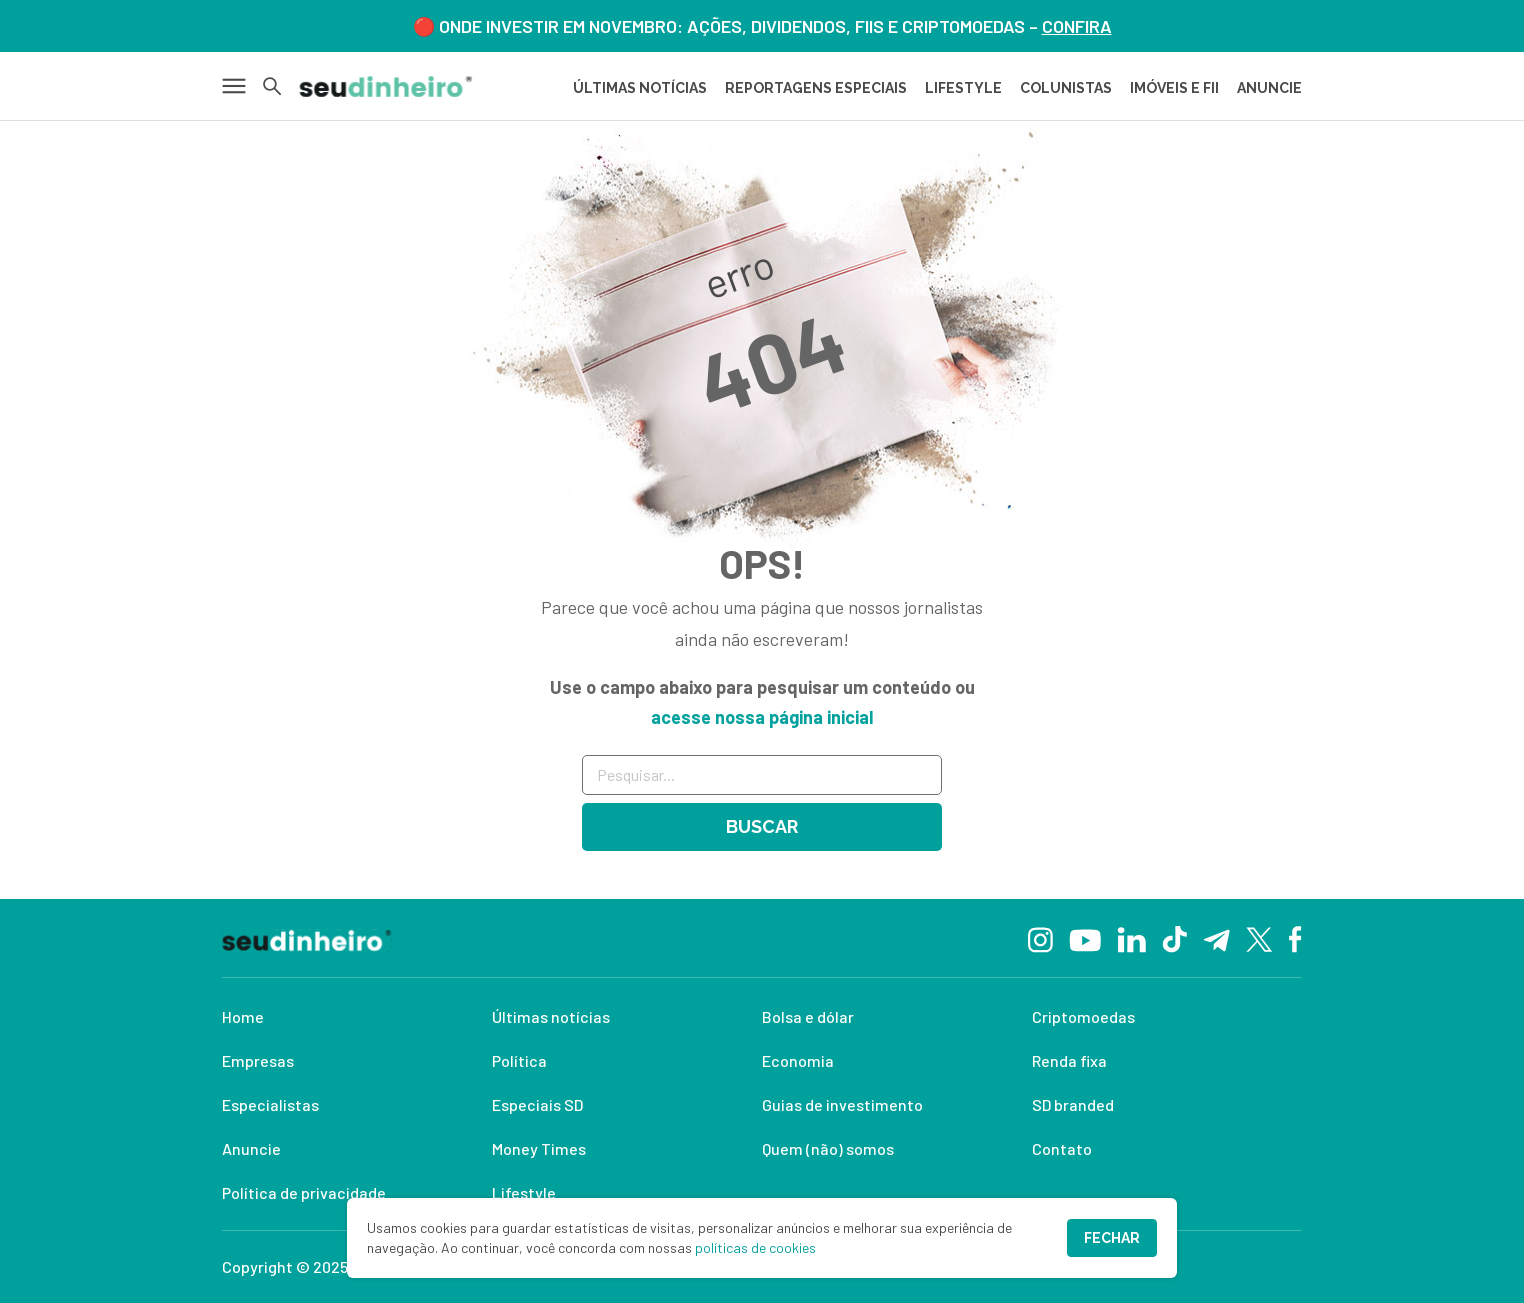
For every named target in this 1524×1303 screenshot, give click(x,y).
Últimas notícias (551, 1016)
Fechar (1112, 1238)
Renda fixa (1069, 1060)
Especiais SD (537, 1104)
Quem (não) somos (828, 1148)
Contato (1062, 1148)
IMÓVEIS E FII (1174, 88)
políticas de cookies (755, 1247)
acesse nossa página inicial (762, 717)
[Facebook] (1295, 938)
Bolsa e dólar (808, 1016)
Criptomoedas (1083, 1016)
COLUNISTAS (1066, 88)
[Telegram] (1216, 938)
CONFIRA (1077, 26)
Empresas (258, 1060)
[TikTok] (1174, 938)
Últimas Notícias (640, 88)
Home (243, 1016)
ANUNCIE (1269, 88)
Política (519, 1060)
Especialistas (270, 1104)
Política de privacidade (304, 1192)
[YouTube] (1085, 938)
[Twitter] (1259, 938)
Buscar (762, 826)
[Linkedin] (1131, 937)
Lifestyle (524, 1192)
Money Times (539, 1148)
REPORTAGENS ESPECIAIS (816, 88)
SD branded (1073, 1104)
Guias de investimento (842, 1104)
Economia (798, 1060)
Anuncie (251, 1148)
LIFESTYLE (963, 88)
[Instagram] (1040, 937)
